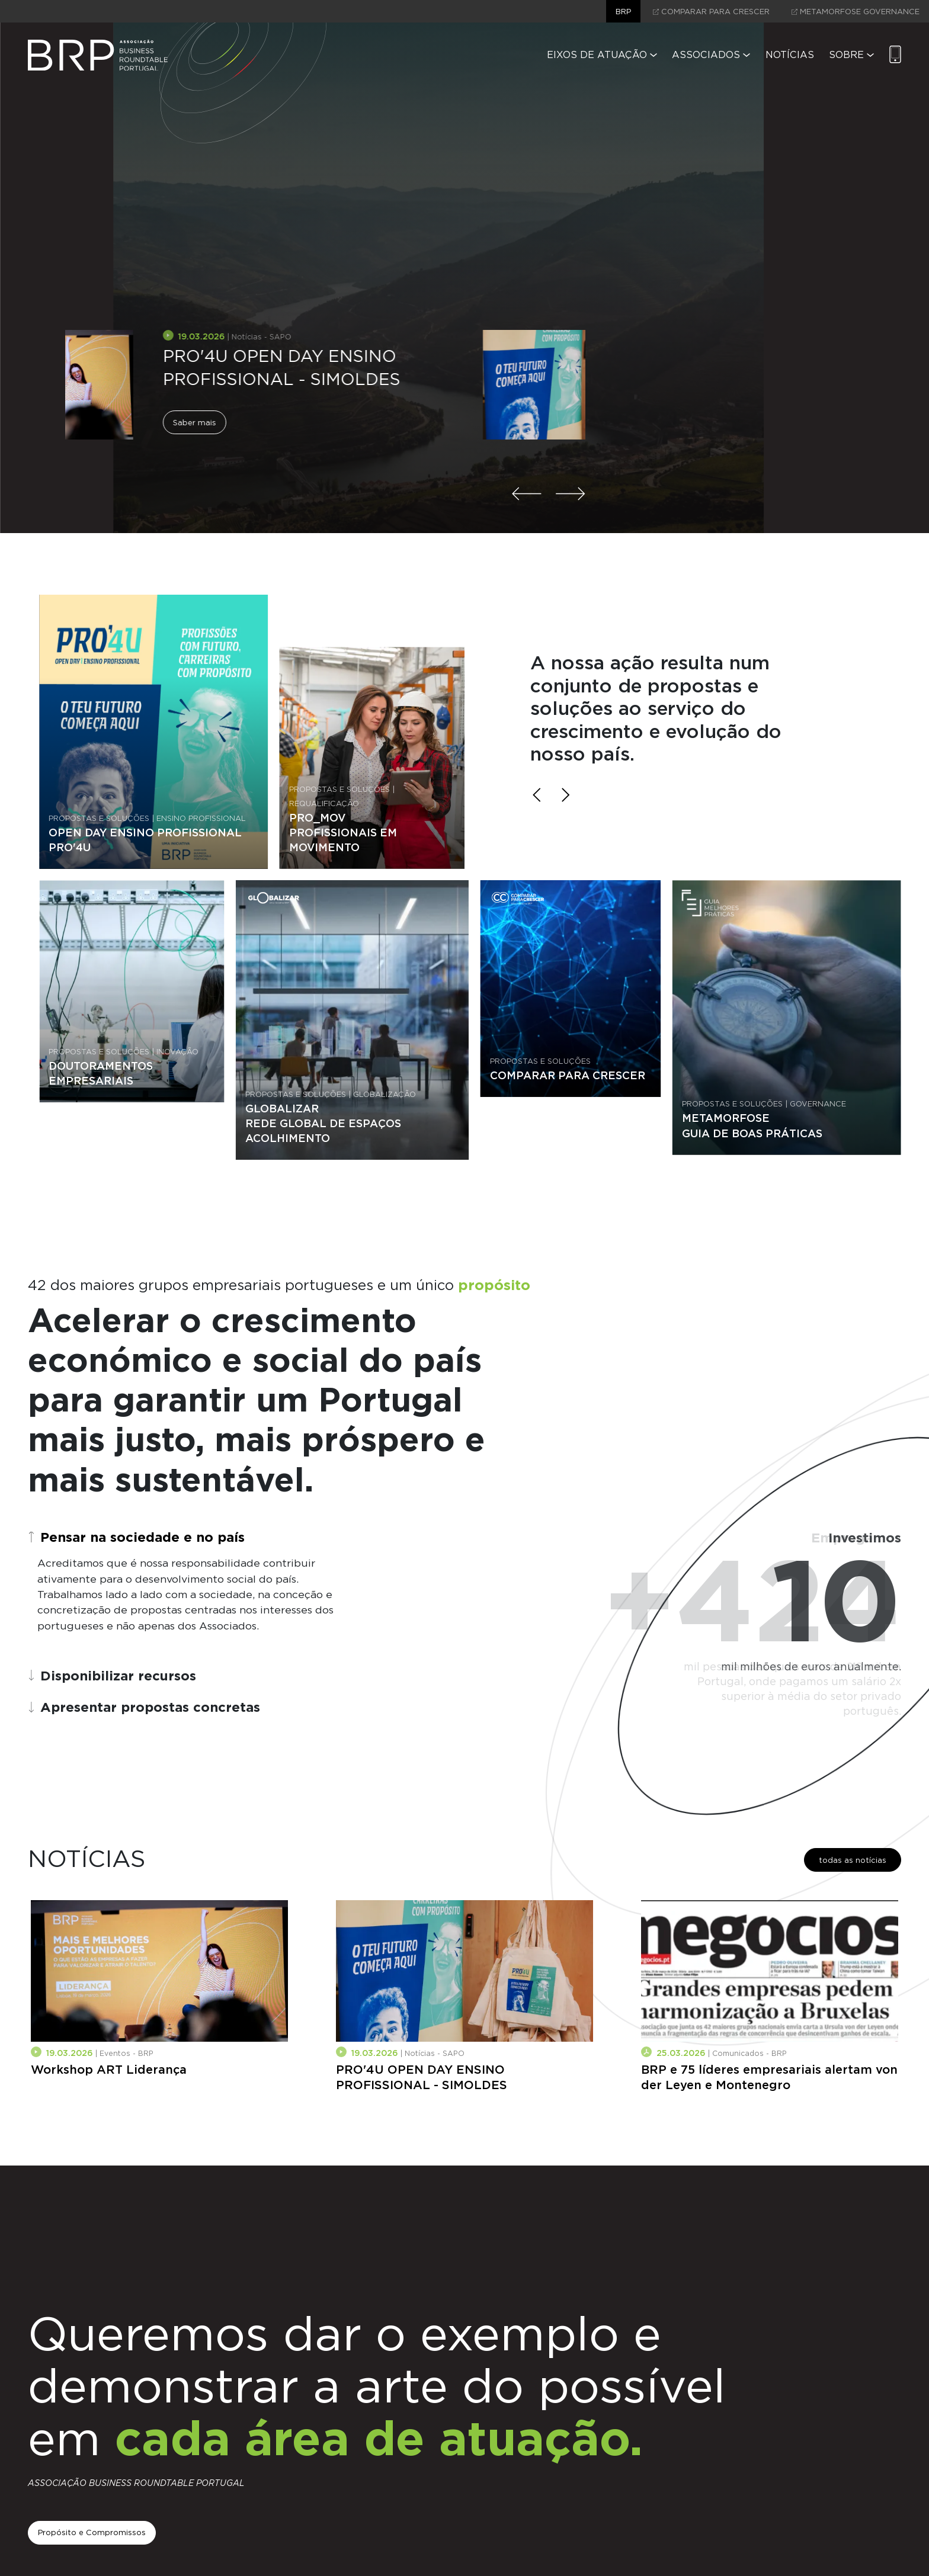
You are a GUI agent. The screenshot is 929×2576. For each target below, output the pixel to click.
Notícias (789, 54)
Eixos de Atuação (602, 55)
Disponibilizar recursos (112, 1675)
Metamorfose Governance (856, 11)
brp (623, 11)
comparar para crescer (711, 11)
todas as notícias (852, 1860)
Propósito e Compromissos (92, 2532)
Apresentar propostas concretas (144, 1706)
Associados (711, 55)
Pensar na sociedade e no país (136, 1536)
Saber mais (96, 399)
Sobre (851, 55)
